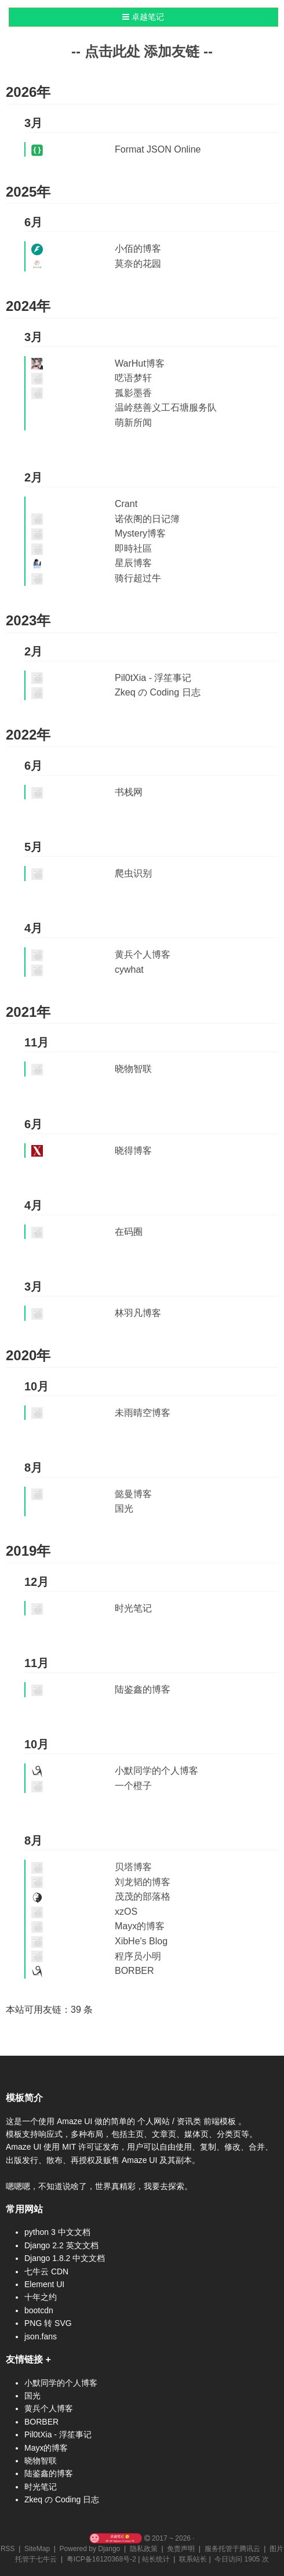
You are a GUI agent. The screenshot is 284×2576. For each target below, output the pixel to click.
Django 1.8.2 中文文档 (64, 2258)
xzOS (126, 1911)
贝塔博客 (133, 1867)
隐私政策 (144, 2549)
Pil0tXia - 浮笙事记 (153, 678)
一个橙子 (133, 1786)
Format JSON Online (158, 149)
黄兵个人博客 (142, 954)
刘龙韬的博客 (142, 1882)
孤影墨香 (133, 393)
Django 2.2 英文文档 (61, 2245)
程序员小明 (138, 1956)
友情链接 (24, 2359)
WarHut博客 (140, 363)
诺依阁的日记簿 (147, 519)
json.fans (40, 2336)
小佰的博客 (138, 248)
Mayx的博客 (140, 1926)
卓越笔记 (143, 17)
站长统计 (156, 2559)
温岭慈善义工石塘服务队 (166, 407)
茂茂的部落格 (142, 1896)
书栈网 (129, 792)
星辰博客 (133, 563)
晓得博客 (133, 1150)
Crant (126, 504)
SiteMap (37, 2549)
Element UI (44, 2284)
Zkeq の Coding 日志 (158, 692)
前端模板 (220, 2121)
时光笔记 (133, 1608)
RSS (8, 2549)
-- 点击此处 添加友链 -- (142, 51)
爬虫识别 (133, 873)
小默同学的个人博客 (156, 1771)
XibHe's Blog (141, 1941)
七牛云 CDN (46, 2271)
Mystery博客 (140, 533)
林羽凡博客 (138, 1313)
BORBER (134, 1971)
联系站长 (193, 2559)
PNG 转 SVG (48, 2323)
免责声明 (181, 2549)
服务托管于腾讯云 (232, 2549)
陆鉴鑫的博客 (142, 1689)
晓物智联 (133, 1069)
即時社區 (133, 548)
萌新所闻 (133, 422)
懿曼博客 (133, 1494)
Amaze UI (75, 2121)
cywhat (129, 969)
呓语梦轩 (133, 378)
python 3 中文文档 (57, 2232)
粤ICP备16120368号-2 (101, 2559)
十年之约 (40, 2297)
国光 (124, 1508)
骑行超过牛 (138, 578)
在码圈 (129, 1232)
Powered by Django (90, 2549)
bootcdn (38, 2310)
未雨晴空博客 (142, 1413)
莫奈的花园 (138, 264)
